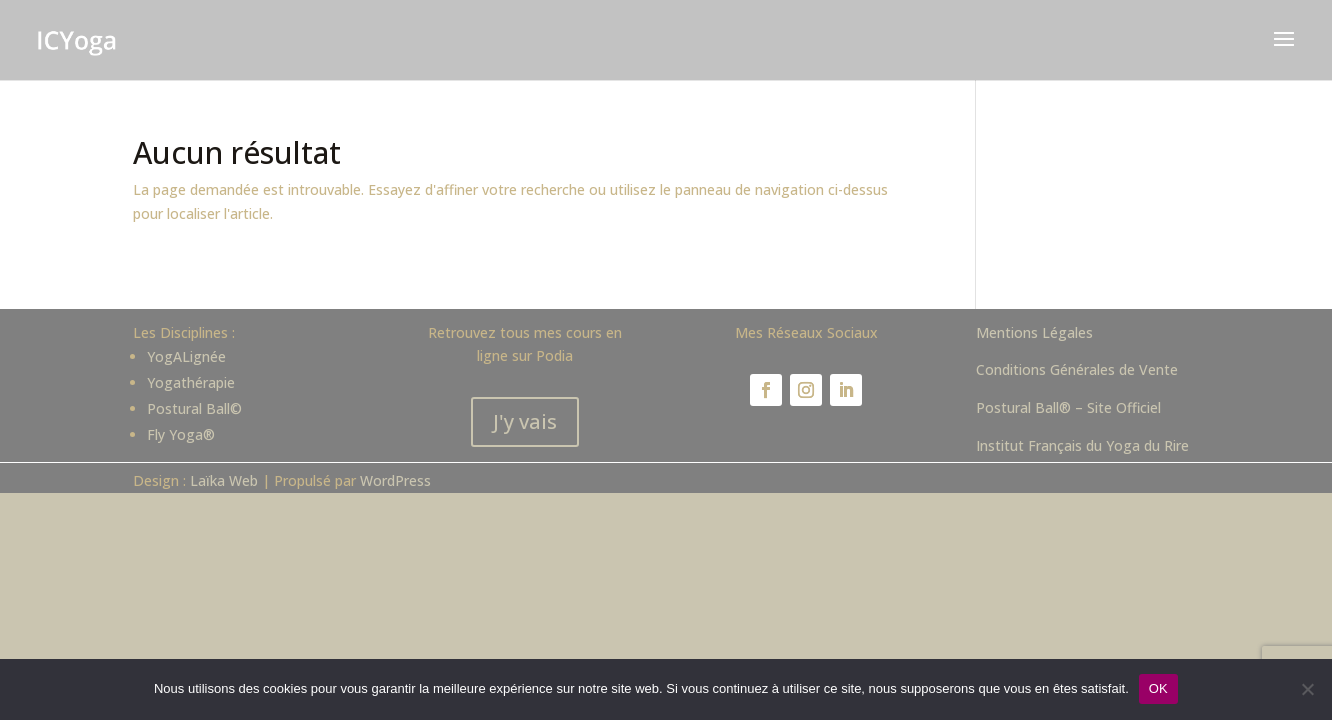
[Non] (1307, 689)
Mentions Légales (1034, 332)
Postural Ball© (194, 408)
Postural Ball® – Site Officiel (1068, 407)
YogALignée (186, 356)
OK (1158, 688)
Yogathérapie (191, 382)
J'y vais (525, 421)
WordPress (395, 480)
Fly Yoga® (181, 434)
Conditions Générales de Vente (1077, 369)
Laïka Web (224, 480)
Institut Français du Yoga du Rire (1082, 445)
